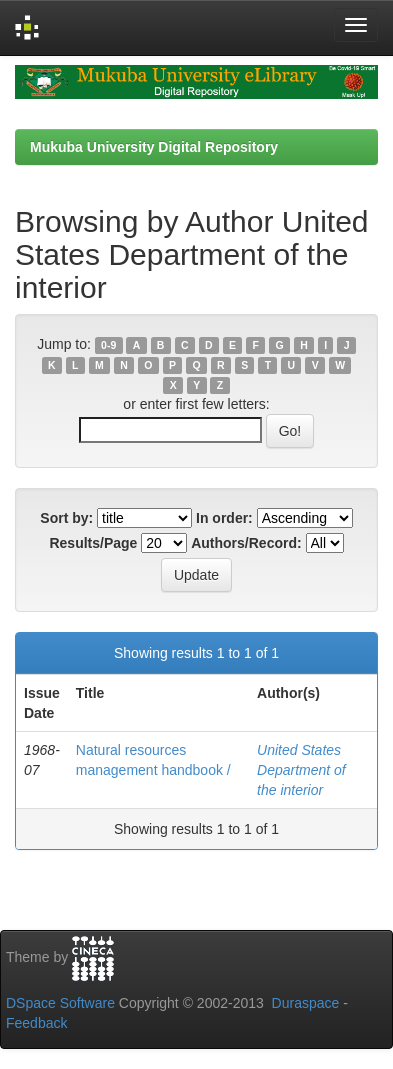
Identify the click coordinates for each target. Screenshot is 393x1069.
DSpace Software (60, 1003)
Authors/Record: (246, 543)
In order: (224, 518)
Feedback (36, 1023)
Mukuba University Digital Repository (154, 147)
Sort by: (66, 518)
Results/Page (93, 543)
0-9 (108, 345)
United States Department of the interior (301, 770)
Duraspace (306, 1003)
